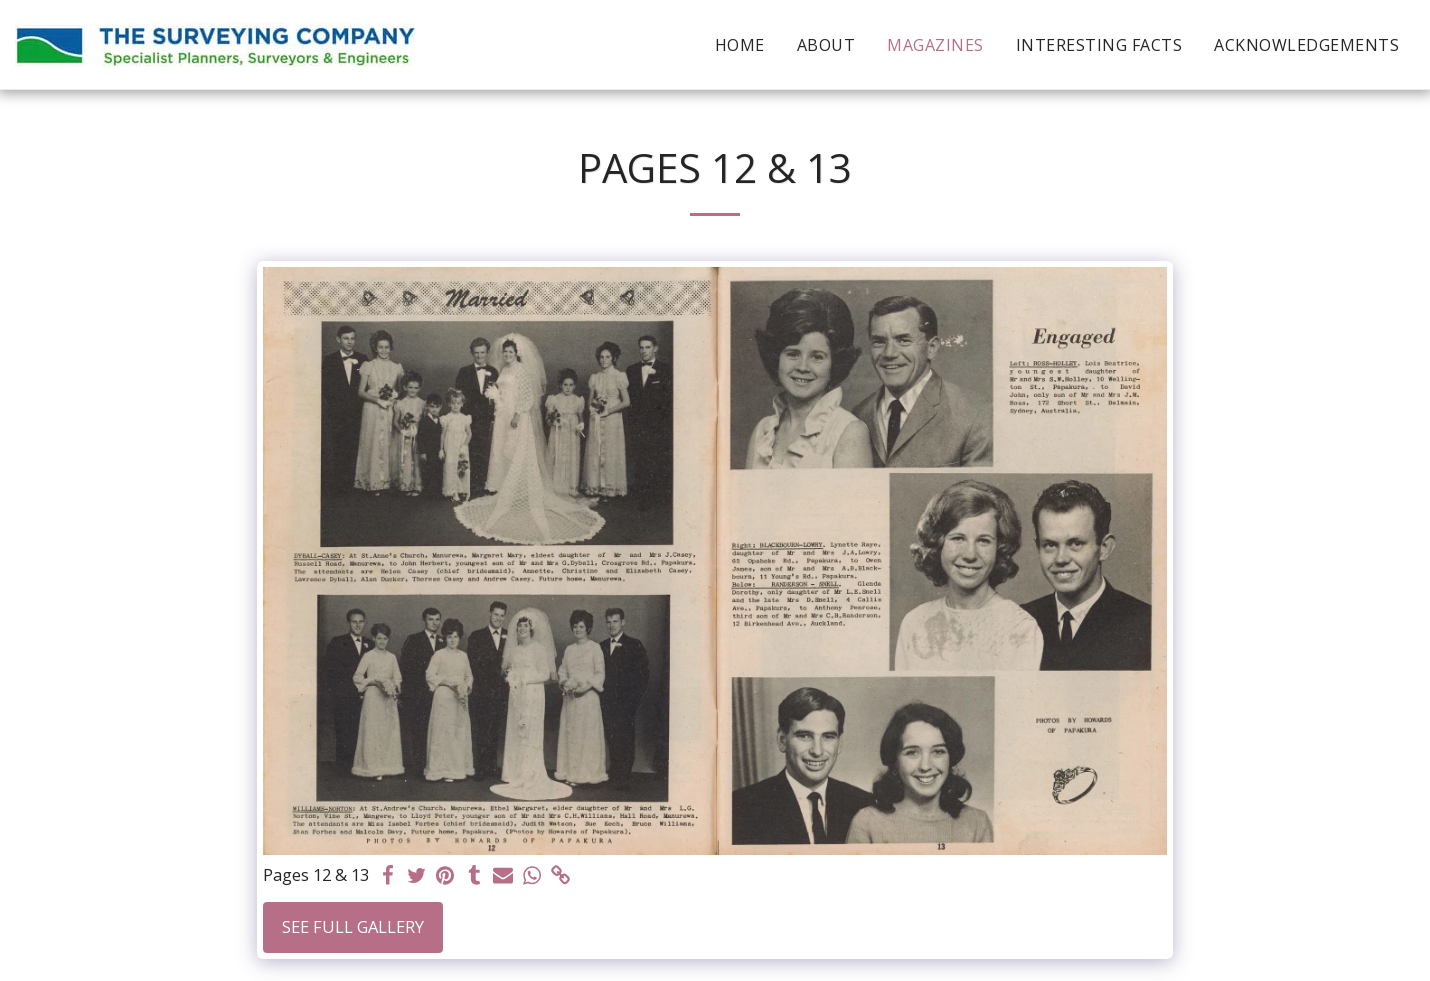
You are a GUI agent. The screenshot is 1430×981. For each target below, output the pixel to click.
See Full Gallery (353, 926)
